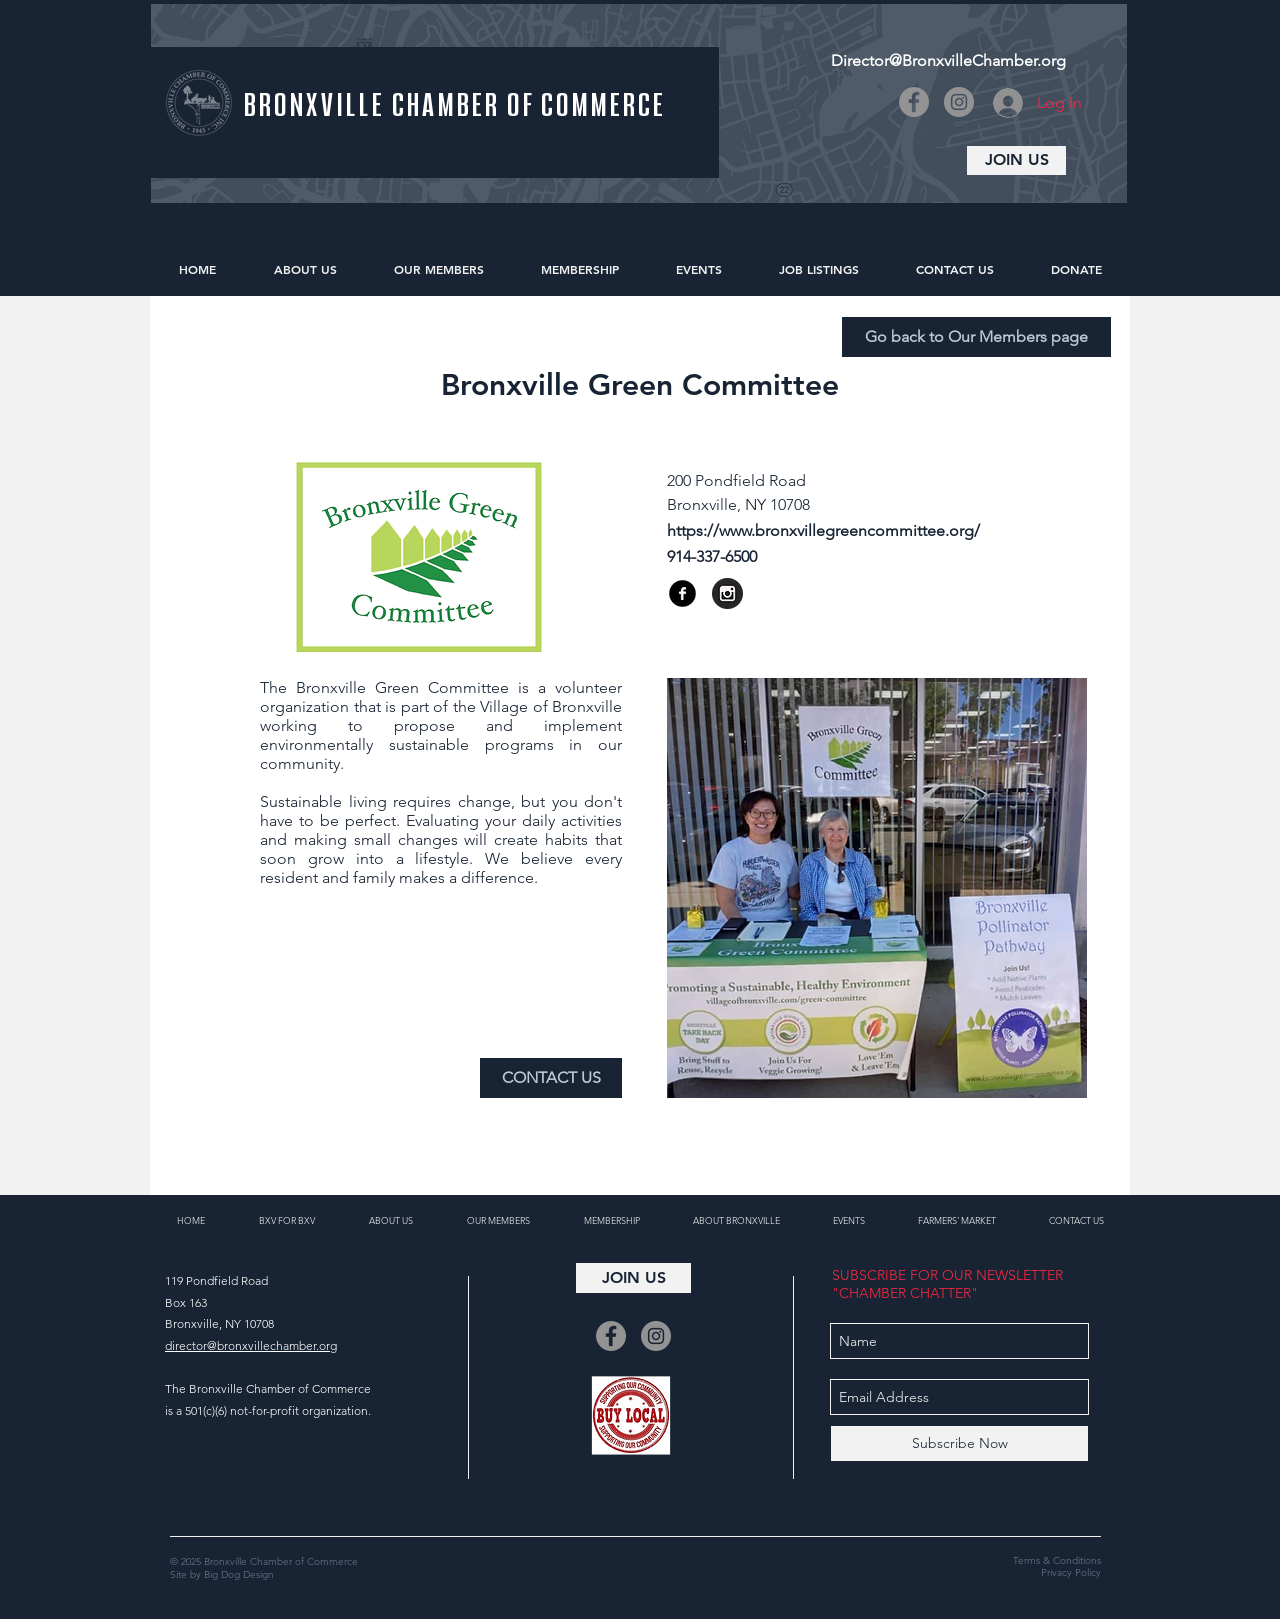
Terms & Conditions (1057, 1560)
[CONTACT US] (551, 1078)
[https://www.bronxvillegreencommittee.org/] (861, 531)
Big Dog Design (239, 1574)
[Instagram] (959, 102)
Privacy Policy (1071, 1572)
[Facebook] (914, 102)
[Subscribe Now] (959, 1443)
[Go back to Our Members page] (976, 337)
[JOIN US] (1016, 160)
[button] (826, 557)
